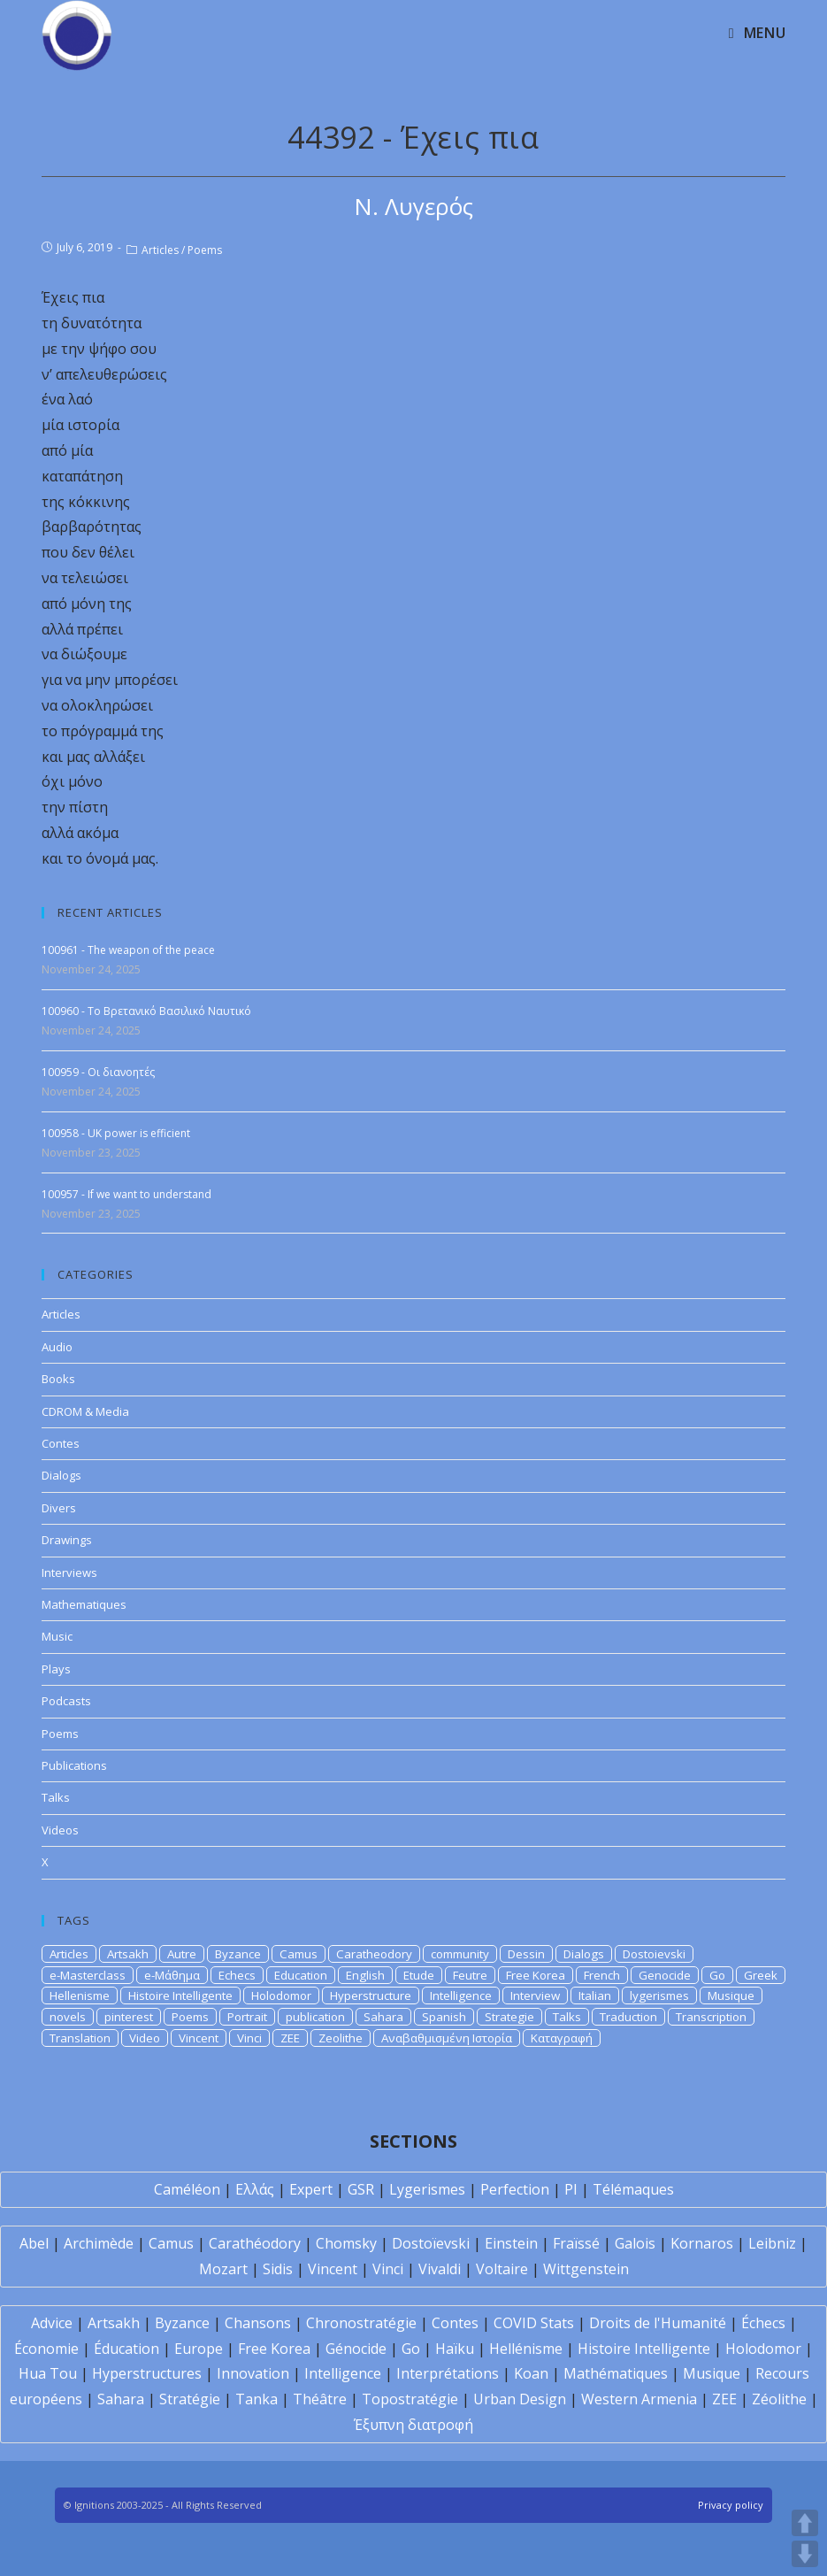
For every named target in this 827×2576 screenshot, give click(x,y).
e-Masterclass (88, 1975)
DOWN (805, 2554)
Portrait (247, 2017)
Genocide (665, 1975)
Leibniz (772, 2243)
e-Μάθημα (172, 1975)
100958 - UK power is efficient (116, 1133)
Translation (80, 2038)
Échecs (763, 2323)
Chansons (258, 2323)
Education (300, 1975)
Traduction (628, 2017)
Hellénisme (526, 2348)
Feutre (470, 1975)
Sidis (278, 2269)
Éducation (126, 2348)
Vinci (249, 2038)
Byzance (238, 1954)
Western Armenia (639, 2399)
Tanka (256, 2399)
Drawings (67, 1540)
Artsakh (128, 1954)
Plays (56, 1669)
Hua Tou (48, 2373)
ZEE (290, 2038)
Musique (731, 1995)
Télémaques (633, 2189)
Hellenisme (80, 1995)
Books (58, 1379)
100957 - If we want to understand (126, 1194)
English (365, 1975)
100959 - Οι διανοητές (98, 1072)
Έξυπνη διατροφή (413, 2424)
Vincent (198, 2038)
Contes (61, 1443)
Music (57, 1636)
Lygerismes (427, 2189)
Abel (34, 2243)
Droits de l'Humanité (657, 2323)
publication (315, 2017)
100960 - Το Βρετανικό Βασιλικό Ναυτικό (146, 1011)
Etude (418, 1975)
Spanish (444, 2017)
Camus (298, 1954)
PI (571, 2189)
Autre (181, 1954)
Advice (52, 2323)
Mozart (223, 2269)
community (460, 1954)
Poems (205, 250)
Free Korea (535, 1975)
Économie (46, 2348)
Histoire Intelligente (180, 1995)
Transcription (711, 2017)
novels (68, 2017)
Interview (535, 1995)
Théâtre (320, 2399)
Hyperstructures (147, 2373)
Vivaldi (439, 2269)
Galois (635, 2243)
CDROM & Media (85, 1411)
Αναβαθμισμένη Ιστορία (446, 2038)
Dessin (526, 1954)
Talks (56, 1797)
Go (717, 1975)
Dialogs (61, 1475)
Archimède (99, 2243)
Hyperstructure (370, 1995)
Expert (311, 2189)
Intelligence (461, 1995)
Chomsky (346, 2243)
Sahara (383, 2017)
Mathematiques (84, 1604)
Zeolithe (340, 2038)
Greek (760, 1975)
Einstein (511, 2243)
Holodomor (281, 1995)
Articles (160, 250)
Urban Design (519, 2399)
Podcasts (66, 1701)
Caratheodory (374, 1954)
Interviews (69, 1572)
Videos (60, 1830)
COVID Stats (534, 2323)
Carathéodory (255, 2243)
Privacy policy (730, 2504)
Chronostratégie (361, 2323)
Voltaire (502, 2269)
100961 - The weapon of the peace (128, 949)
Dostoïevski (431, 2243)
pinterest (128, 2017)
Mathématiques (615, 2373)
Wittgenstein (586, 2269)
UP (805, 2523)
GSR (361, 2189)
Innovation (253, 2373)
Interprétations (447, 2373)
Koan (531, 2373)
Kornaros (701, 2243)
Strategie (509, 2017)
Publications (74, 1765)
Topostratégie (410, 2399)
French (602, 1975)
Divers (59, 1508)
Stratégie (189, 2399)
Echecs (237, 1975)
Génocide (356, 2348)
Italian (594, 1995)
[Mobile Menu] (757, 32)
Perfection (514, 2189)
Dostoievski (654, 1954)
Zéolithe (779, 2399)
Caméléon (187, 2189)
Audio (57, 1347)
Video (144, 2038)
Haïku (454, 2348)
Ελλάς (254, 2189)
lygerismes (659, 1995)
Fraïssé (576, 2243)
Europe (198, 2348)
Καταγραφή (562, 2038)
